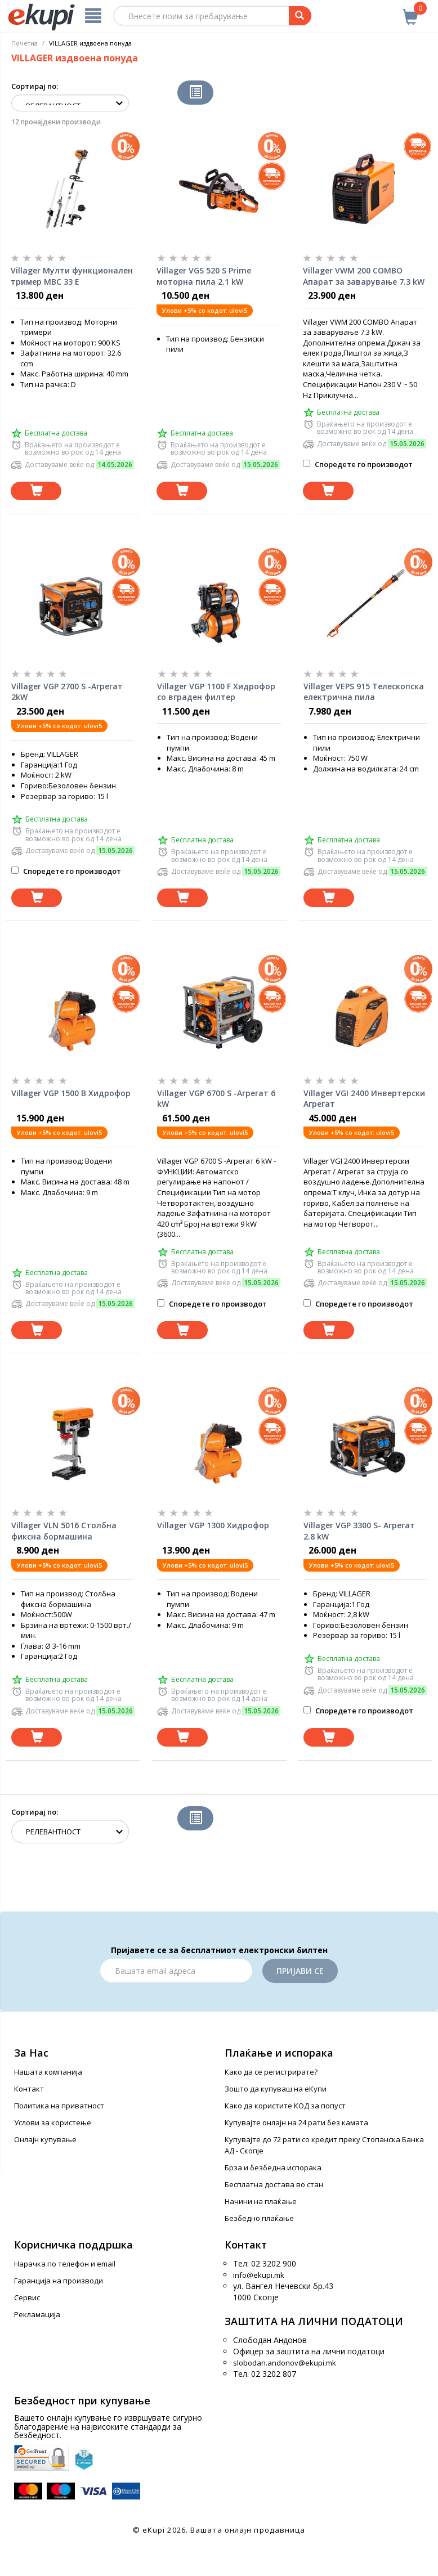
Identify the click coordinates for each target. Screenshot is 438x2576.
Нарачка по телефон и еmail (64, 2264)
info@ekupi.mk (258, 2275)
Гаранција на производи (58, 2281)
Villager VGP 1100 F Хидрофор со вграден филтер (216, 692)
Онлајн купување (45, 2139)
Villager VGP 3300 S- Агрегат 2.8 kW (359, 1531)
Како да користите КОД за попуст (285, 2106)
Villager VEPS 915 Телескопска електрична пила (363, 692)
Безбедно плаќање (259, 2218)
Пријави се (300, 1970)
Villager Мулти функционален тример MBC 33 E (72, 276)
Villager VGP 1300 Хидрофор (213, 1525)
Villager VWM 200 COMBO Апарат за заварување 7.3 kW (363, 276)
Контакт (29, 2089)
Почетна (24, 43)
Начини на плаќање (261, 2201)
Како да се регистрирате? (271, 2072)
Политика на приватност (59, 2106)
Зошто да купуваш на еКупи (276, 2089)
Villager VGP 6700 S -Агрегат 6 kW (216, 1099)
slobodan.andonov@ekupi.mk (284, 2363)
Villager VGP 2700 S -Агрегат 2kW (67, 692)
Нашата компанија (48, 2072)
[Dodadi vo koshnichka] (36, 491)
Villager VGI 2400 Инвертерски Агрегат (364, 1099)
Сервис (27, 2297)
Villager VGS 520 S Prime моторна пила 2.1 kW (204, 276)
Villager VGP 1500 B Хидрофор (71, 1093)
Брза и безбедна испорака (273, 2167)
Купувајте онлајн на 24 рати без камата (296, 2122)
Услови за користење (52, 2122)
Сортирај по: (34, 86)
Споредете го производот (358, 464)
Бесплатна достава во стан (274, 2184)
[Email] (176, 1970)
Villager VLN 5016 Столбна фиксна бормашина (64, 1531)
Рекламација (37, 2314)
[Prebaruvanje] (300, 15)
